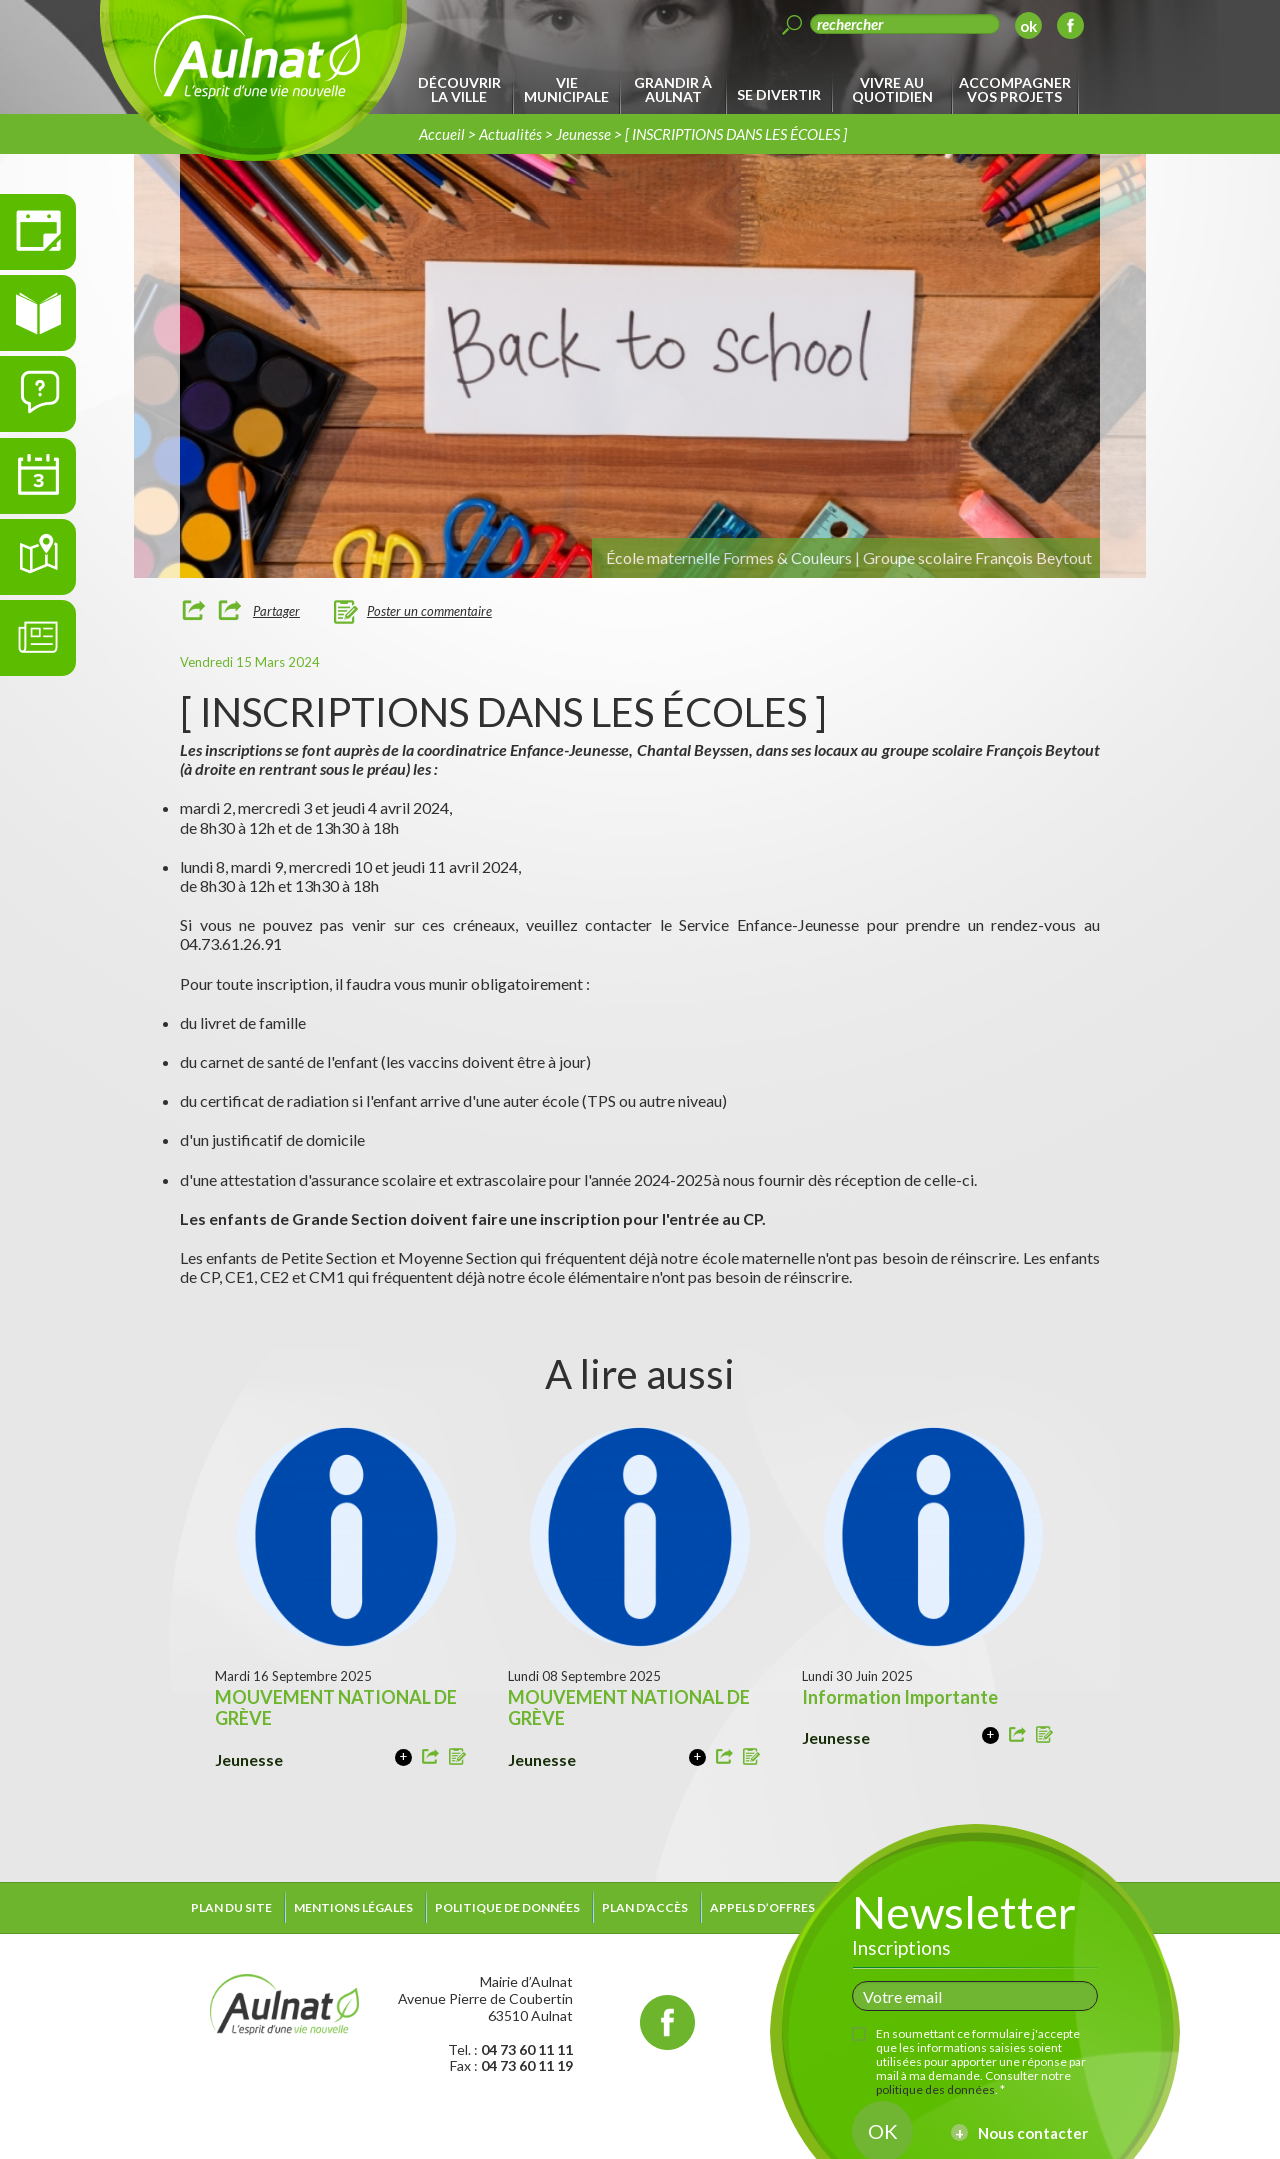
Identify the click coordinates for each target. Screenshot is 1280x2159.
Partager (276, 611)
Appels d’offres (762, 1907)
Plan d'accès (645, 1907)
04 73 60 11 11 (527, 2049)
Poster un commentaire (429, 611)
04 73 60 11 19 (527, 2065)
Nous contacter (1033, 2133)
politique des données (935, 2089)
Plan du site (231, 1907)
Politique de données (507, 1907)
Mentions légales (353, 1907)
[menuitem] (462, 90)
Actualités (510, 134)
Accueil (442, 134)
